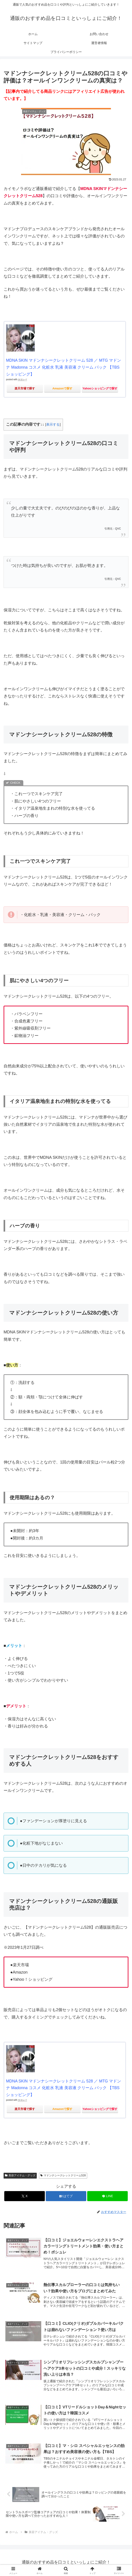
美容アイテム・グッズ (20, 2175)
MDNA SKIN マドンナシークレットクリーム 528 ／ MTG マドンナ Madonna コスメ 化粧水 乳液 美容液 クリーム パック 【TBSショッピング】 (64, 367)
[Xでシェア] (24, 2196)
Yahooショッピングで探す (99, 388)
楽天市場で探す (25, 388)
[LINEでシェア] (107, 2196)
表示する (53, 424)
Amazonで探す (62, 388)
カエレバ (22, 379)
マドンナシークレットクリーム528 (63, 2175)
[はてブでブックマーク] (66, 2196)
